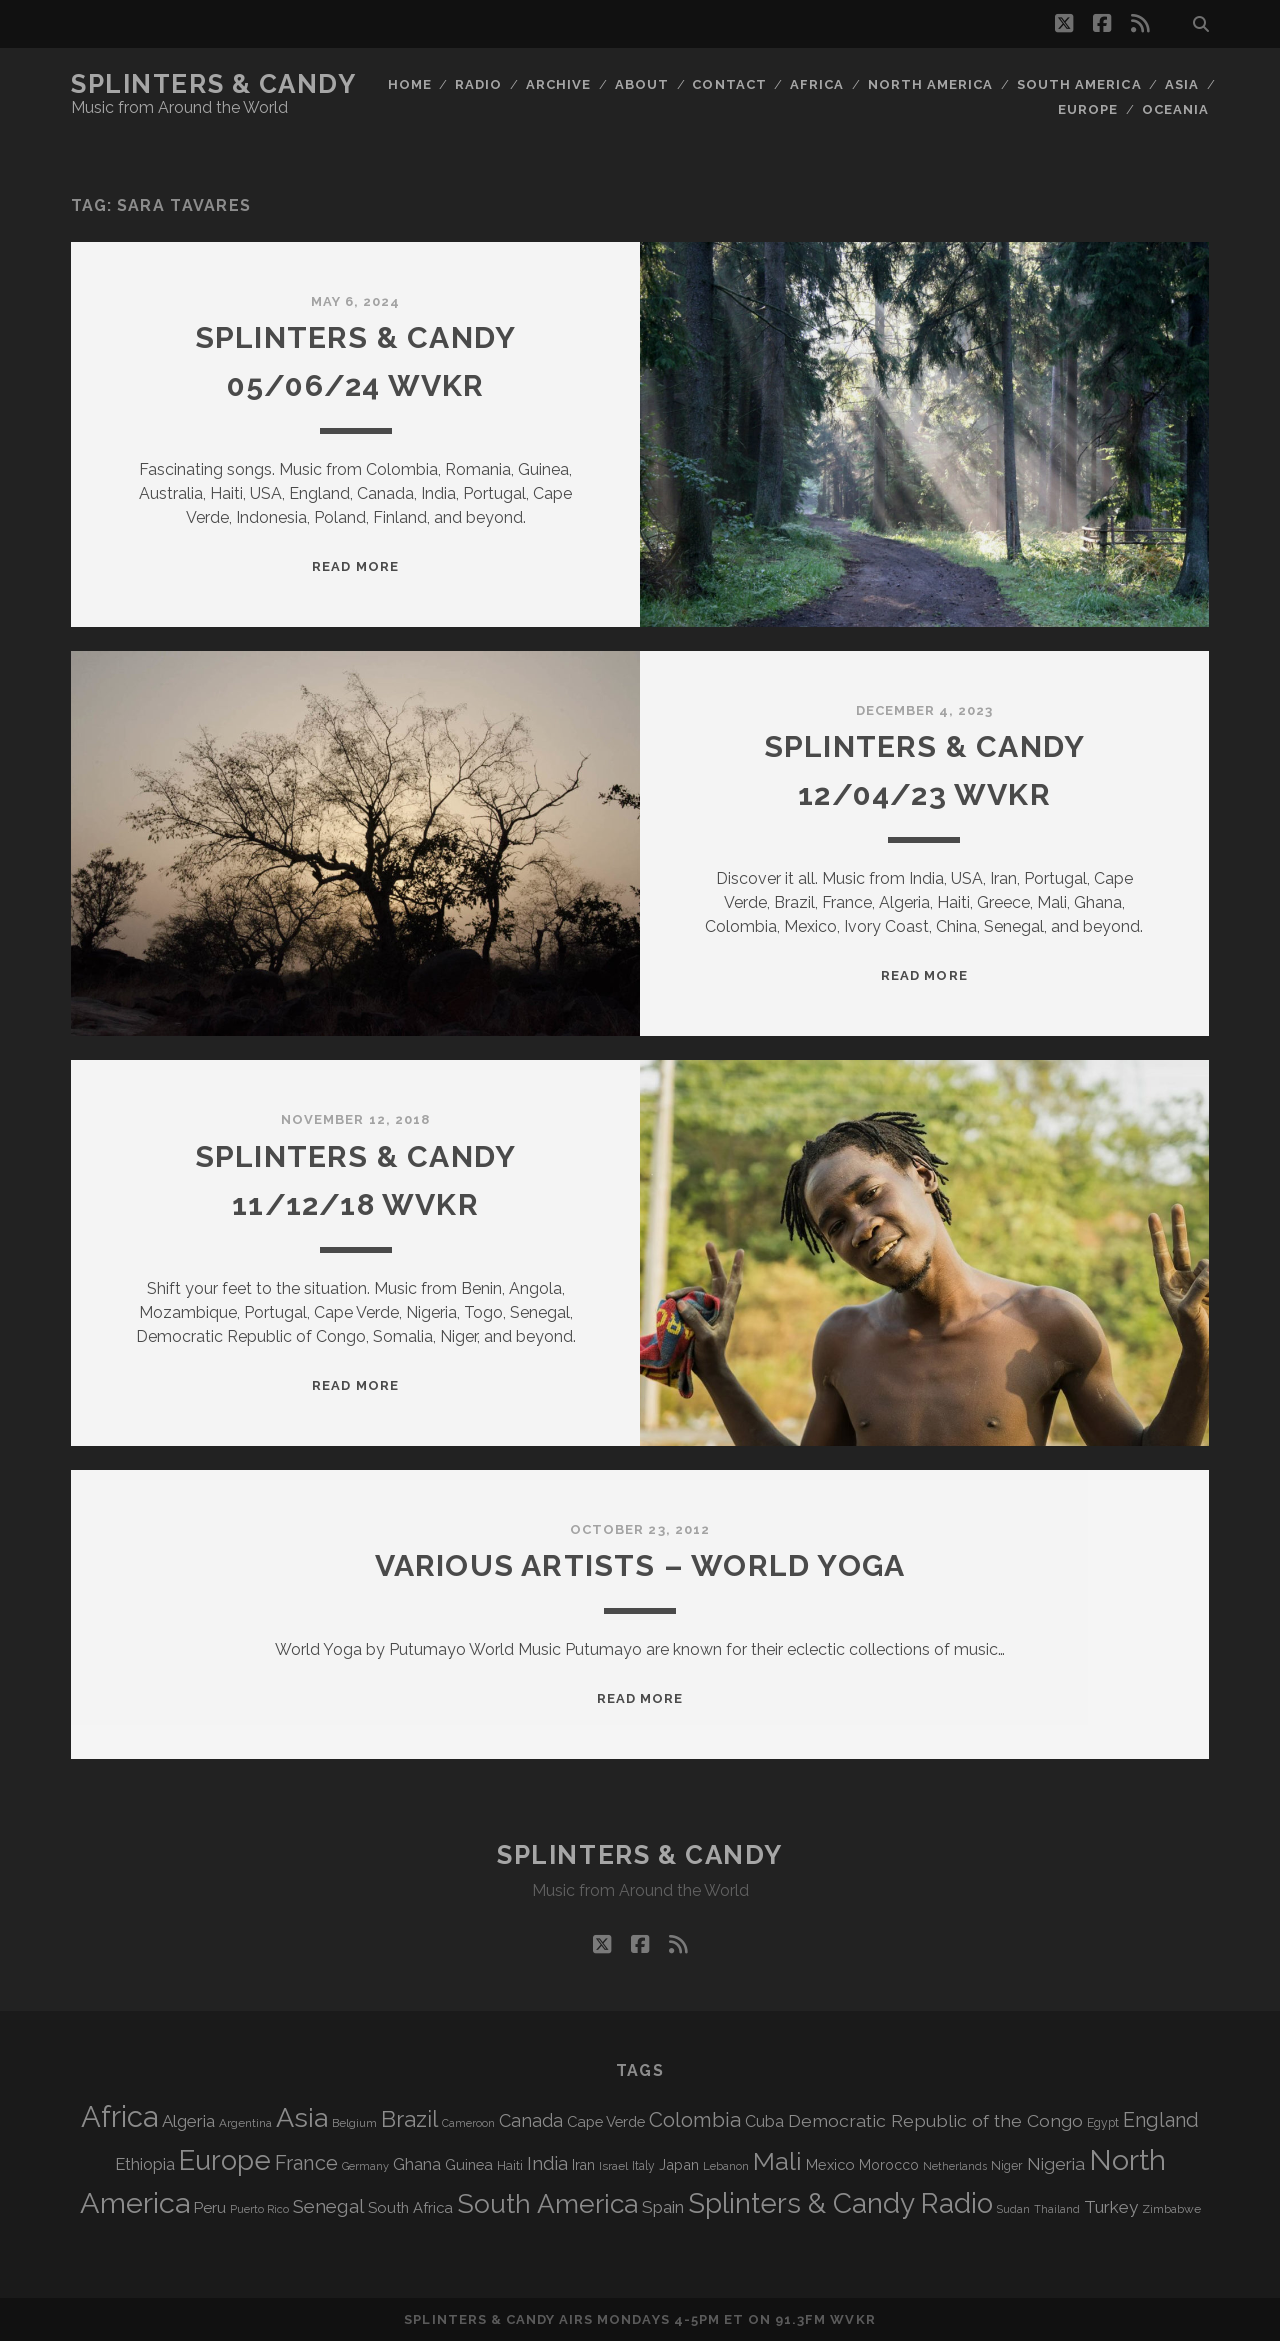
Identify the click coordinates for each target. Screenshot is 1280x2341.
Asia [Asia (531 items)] (302, 2117)
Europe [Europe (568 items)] (225, 2160)
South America (1079, 84)
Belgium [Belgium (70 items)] (354, 2123)
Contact (729, 84)
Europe (1088, 109)
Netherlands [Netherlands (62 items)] (955, 2166)
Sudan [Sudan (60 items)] (1013, 2209)
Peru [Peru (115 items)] (210, 2208)
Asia (1182, 84)
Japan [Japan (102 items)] (679, 2164)
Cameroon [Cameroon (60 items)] (468, 2123)
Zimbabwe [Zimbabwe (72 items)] (1171, 2209)
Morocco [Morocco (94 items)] (889, 2165)
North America (931, 84)
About (642, 84)
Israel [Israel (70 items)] (613, 2166)
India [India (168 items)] (547, 2163)
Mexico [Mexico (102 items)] (830, 2164)
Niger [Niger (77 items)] (1007, 2165)
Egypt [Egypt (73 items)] (1103, 2123)
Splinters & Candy (214, 84)
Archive (558, 84)
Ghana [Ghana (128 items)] (417, 2164)
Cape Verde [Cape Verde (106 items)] (606, 2121)
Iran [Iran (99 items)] (583, 2165)
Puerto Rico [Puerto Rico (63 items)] (259, 2209)
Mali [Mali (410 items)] (777, 2161)
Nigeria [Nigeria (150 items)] (1056, 2164)
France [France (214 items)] (306, 2163)
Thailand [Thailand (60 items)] (1057, 2209)
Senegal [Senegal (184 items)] (328, 2206)
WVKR (852, 2319)
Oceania (1175, 109)
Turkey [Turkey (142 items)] (1111, 2207)
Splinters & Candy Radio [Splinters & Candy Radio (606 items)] (840, 2203)
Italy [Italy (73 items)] (643, 2166)
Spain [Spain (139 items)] (663, 2207)
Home (410, 84)
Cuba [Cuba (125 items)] (764, 2121)
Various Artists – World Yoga (640, 1565)
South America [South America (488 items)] (547, 2203)
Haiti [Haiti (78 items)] (510, 2165)
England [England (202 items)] (1161, 2120)
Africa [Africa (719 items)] (119, 2116)
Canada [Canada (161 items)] (531, 2120)
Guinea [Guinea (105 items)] (469, 2164)
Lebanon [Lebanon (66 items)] (726, 2166)
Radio (478, 84)
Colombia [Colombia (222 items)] (695, 2120)
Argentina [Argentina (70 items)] (245, 2123)
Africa (817, 84)
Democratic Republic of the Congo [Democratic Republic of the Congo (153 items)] (935, 2120)
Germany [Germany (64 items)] (365, 2166)
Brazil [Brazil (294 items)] (409, 2119)
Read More (355, 566)
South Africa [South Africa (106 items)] (410, 2207)
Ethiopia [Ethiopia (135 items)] (145, 2164)
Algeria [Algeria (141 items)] (188, 2121)
